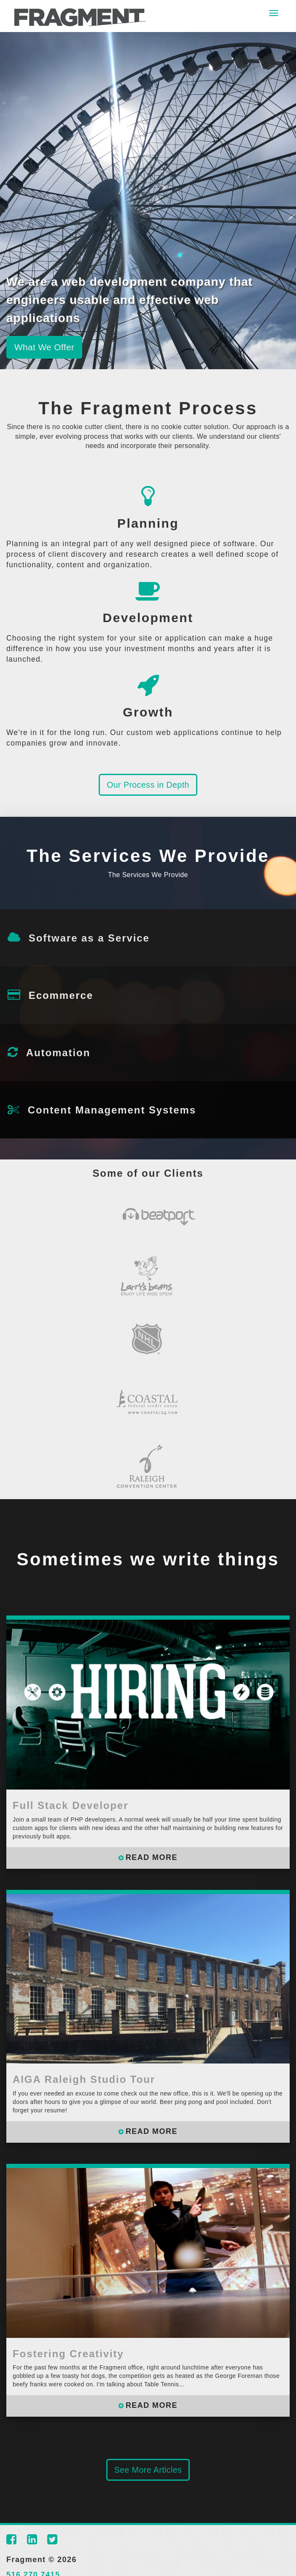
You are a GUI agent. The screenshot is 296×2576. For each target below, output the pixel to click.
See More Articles (148, 2469)
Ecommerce (61, 995)
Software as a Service (89, 938)
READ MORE (152, 1857)
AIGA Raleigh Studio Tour (84, 2079)
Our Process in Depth (148, 784)
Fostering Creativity (68, 2353)
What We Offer (44, 347)
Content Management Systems (112, 1110)
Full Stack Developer (71, 1805)
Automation (58, 1052)
